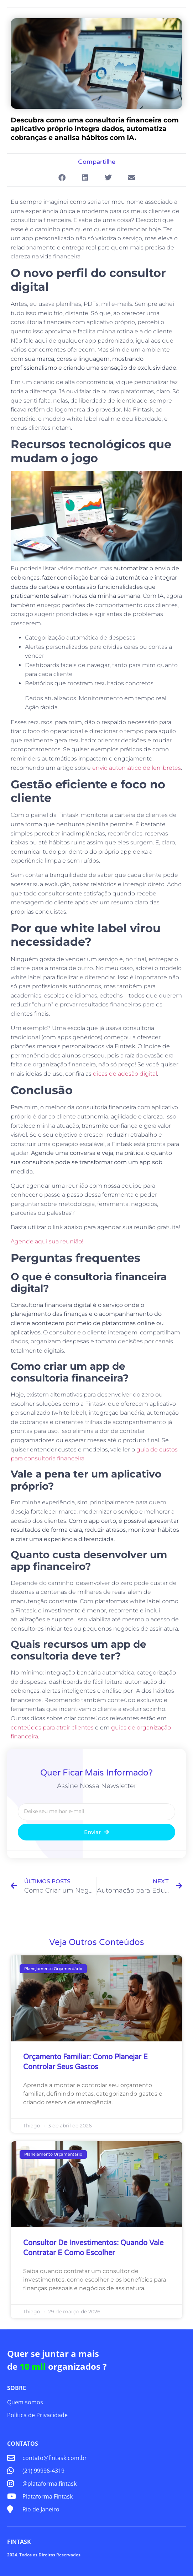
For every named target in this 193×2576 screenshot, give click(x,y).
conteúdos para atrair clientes (52, 1727)
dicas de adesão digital (125, 1073)
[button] (62, 178)
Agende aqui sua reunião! (47, 1241)
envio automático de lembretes (136, 767)
